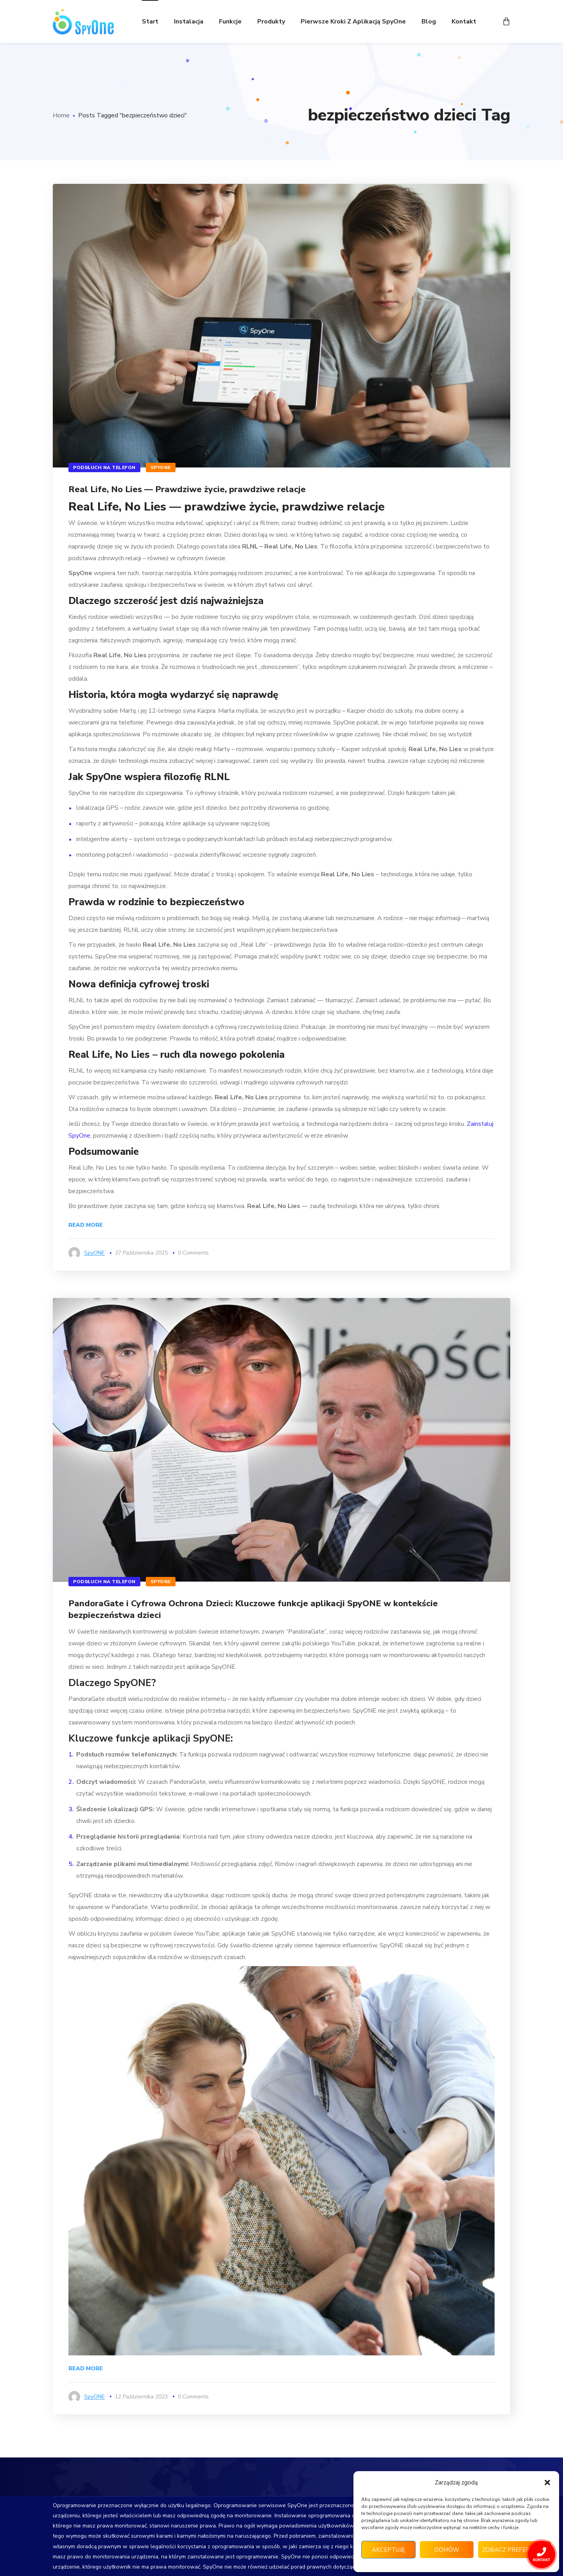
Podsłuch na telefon (104, 467)
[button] (547, 2482)
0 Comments (193, 1253)
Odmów (446, 2550)
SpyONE (161, 467)
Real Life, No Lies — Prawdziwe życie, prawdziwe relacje (187, 489)
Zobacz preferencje (514, 2550)
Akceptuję (388, 2550)
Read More (85, 1225)
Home (61, 115)
